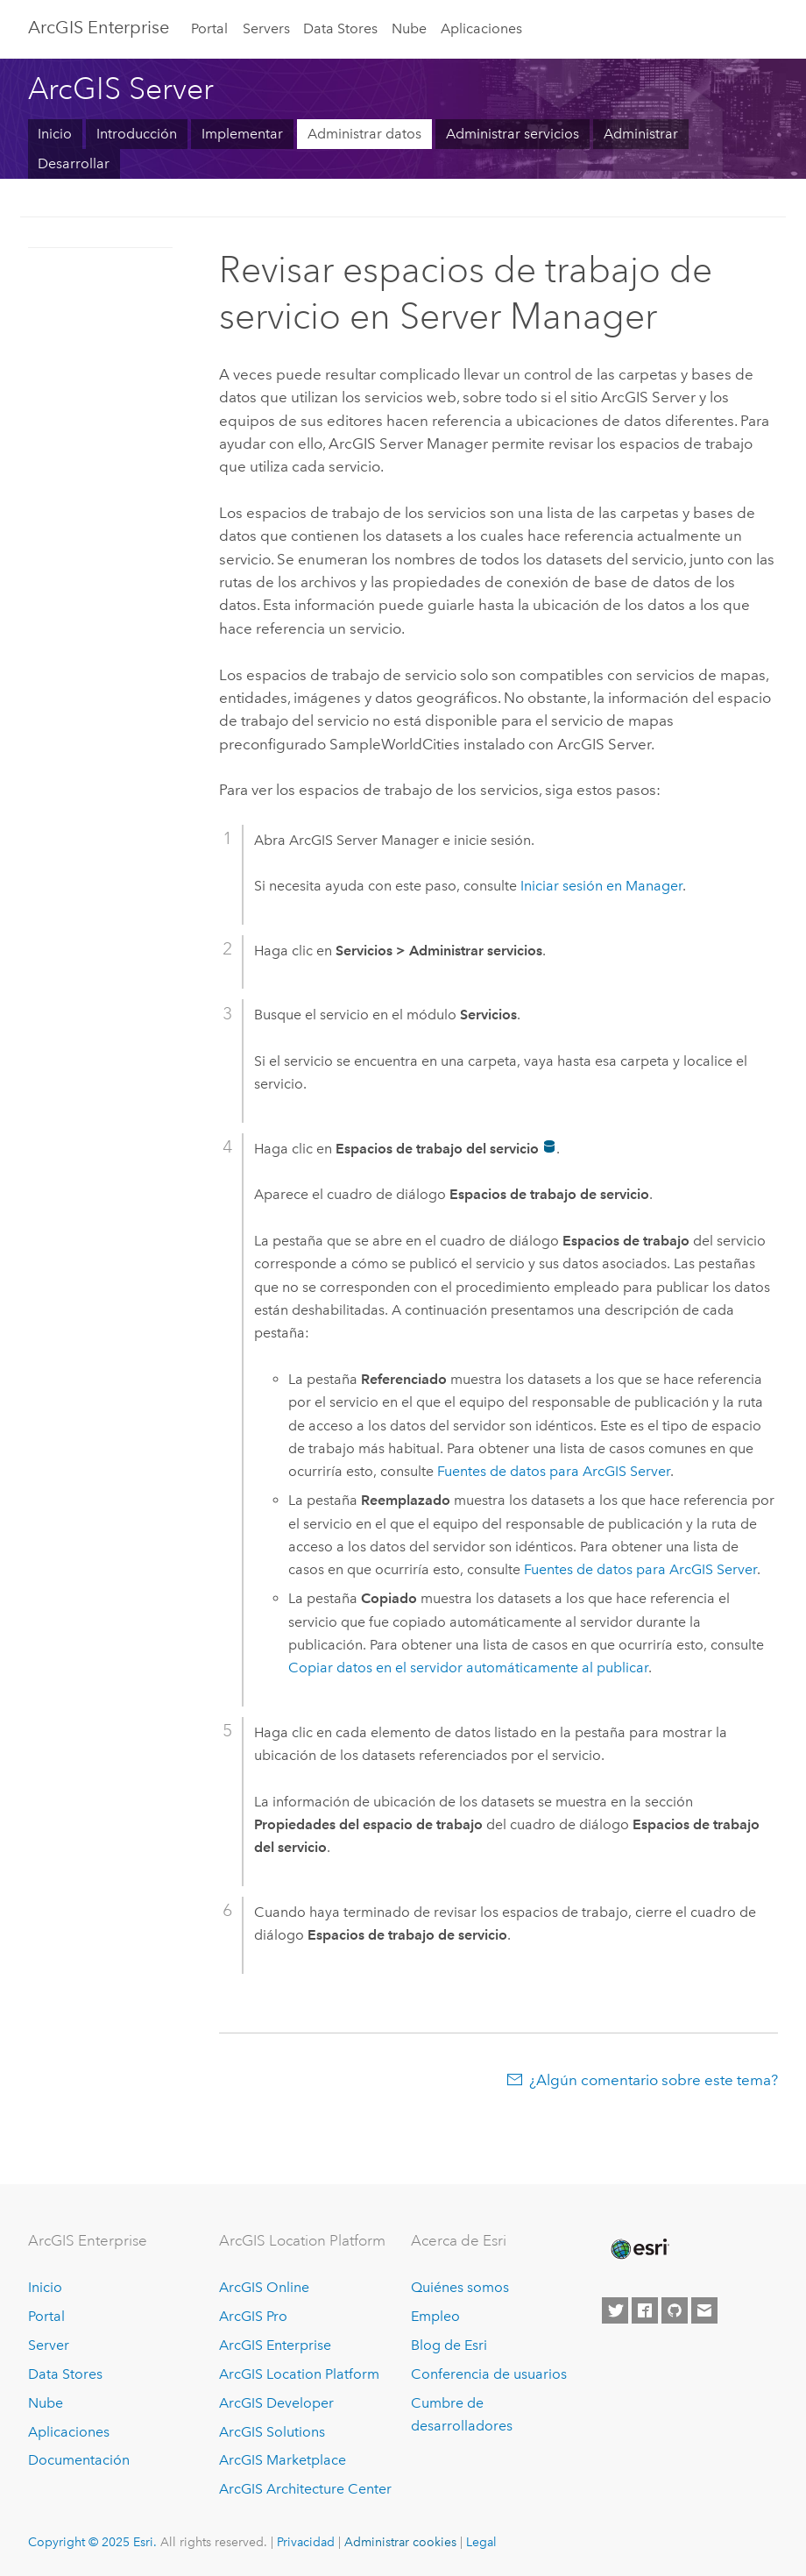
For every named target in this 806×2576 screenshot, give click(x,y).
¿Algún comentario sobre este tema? (653, 2080)
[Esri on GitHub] (674, 2310)
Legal (481, 2542)
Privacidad (306, 2542)
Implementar (242, 133)
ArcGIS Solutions (272, 2431)
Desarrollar (74, 163)
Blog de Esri (449, 2345)
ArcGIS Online (264, 2287)
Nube (409, 28)
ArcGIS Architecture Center (305, 2488)
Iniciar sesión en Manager (601, 885)
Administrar (641, 133)
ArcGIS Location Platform (299, 2374)
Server (48, 2345)
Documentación (79, 2460)
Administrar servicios (512, 133)
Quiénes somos (460, 2287)
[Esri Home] (638, 2249)
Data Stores (340, 28)
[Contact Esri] (704, 2310)
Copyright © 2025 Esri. (92, 2542)
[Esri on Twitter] (615, 2310)
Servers (266, 28)
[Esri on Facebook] (645, 2310)
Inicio (55, 133)
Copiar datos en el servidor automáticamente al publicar (468, 1667)
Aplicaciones (481, 28)
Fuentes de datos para (553, 1471)
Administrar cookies (400, 2542)
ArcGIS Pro (253, 2316)
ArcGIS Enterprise (98, 27)
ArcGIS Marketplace (282, 2460)
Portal (209, 28)
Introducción (136, 133)
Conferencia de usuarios (489, 2374)
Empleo (435, 2316)
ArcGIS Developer (276, 2403)
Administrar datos (364, 133)
